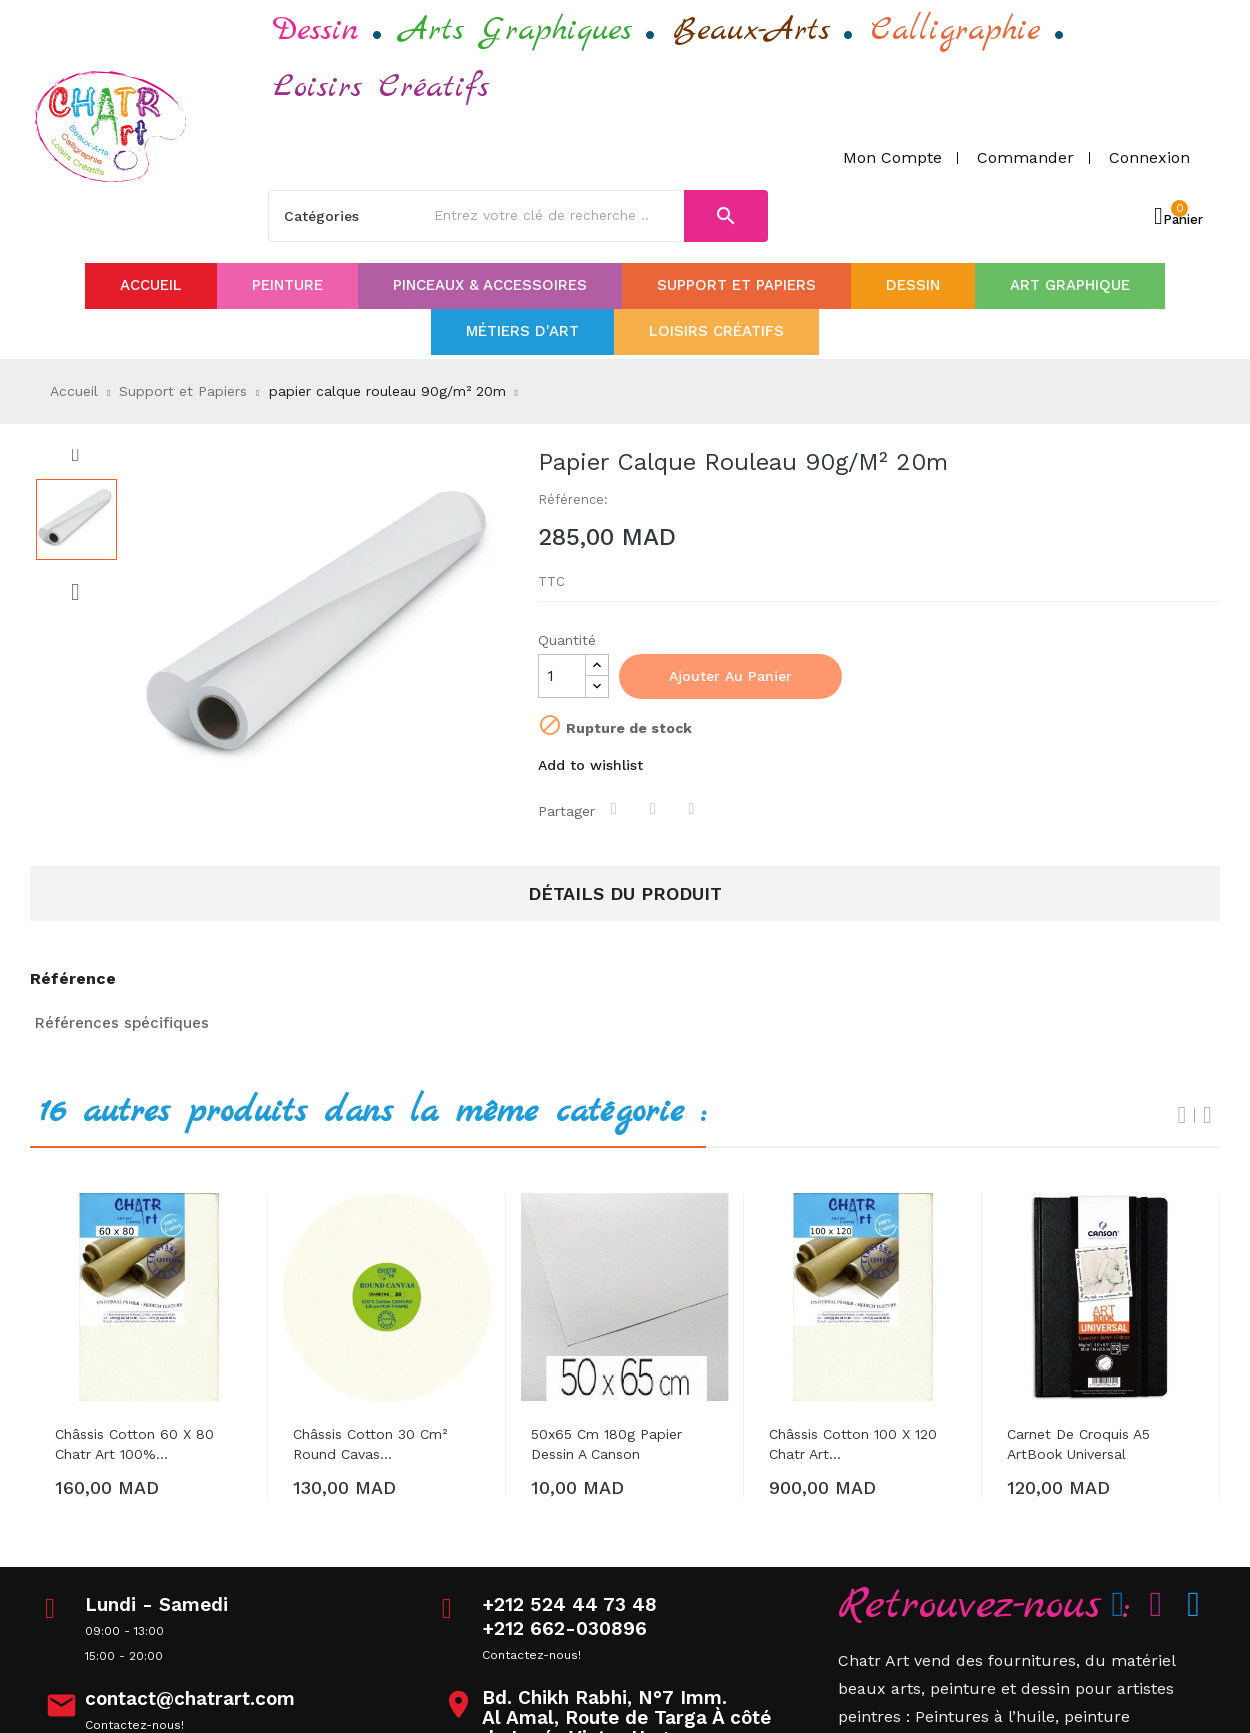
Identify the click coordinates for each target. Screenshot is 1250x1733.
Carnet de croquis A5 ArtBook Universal (1078, 1444)
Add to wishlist (590, 765)
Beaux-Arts (751, 30)
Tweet (655, 809)
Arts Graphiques (516, 30)
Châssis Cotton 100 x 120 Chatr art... (853, 1444)
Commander (1025, 157)
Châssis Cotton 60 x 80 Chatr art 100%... (134, 1444)
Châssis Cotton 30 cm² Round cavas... (370, 1444)
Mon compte (892, 157)
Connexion (1149, 157)
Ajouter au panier (730, 676)
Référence (73, 979)
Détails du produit (625, 893)
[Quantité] (562, 676)
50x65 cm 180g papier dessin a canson (606, 1444)
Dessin (316, 30)
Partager (616, 809)
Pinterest (694, 809)
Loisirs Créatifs (381, 87)
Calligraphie (956, 30)
